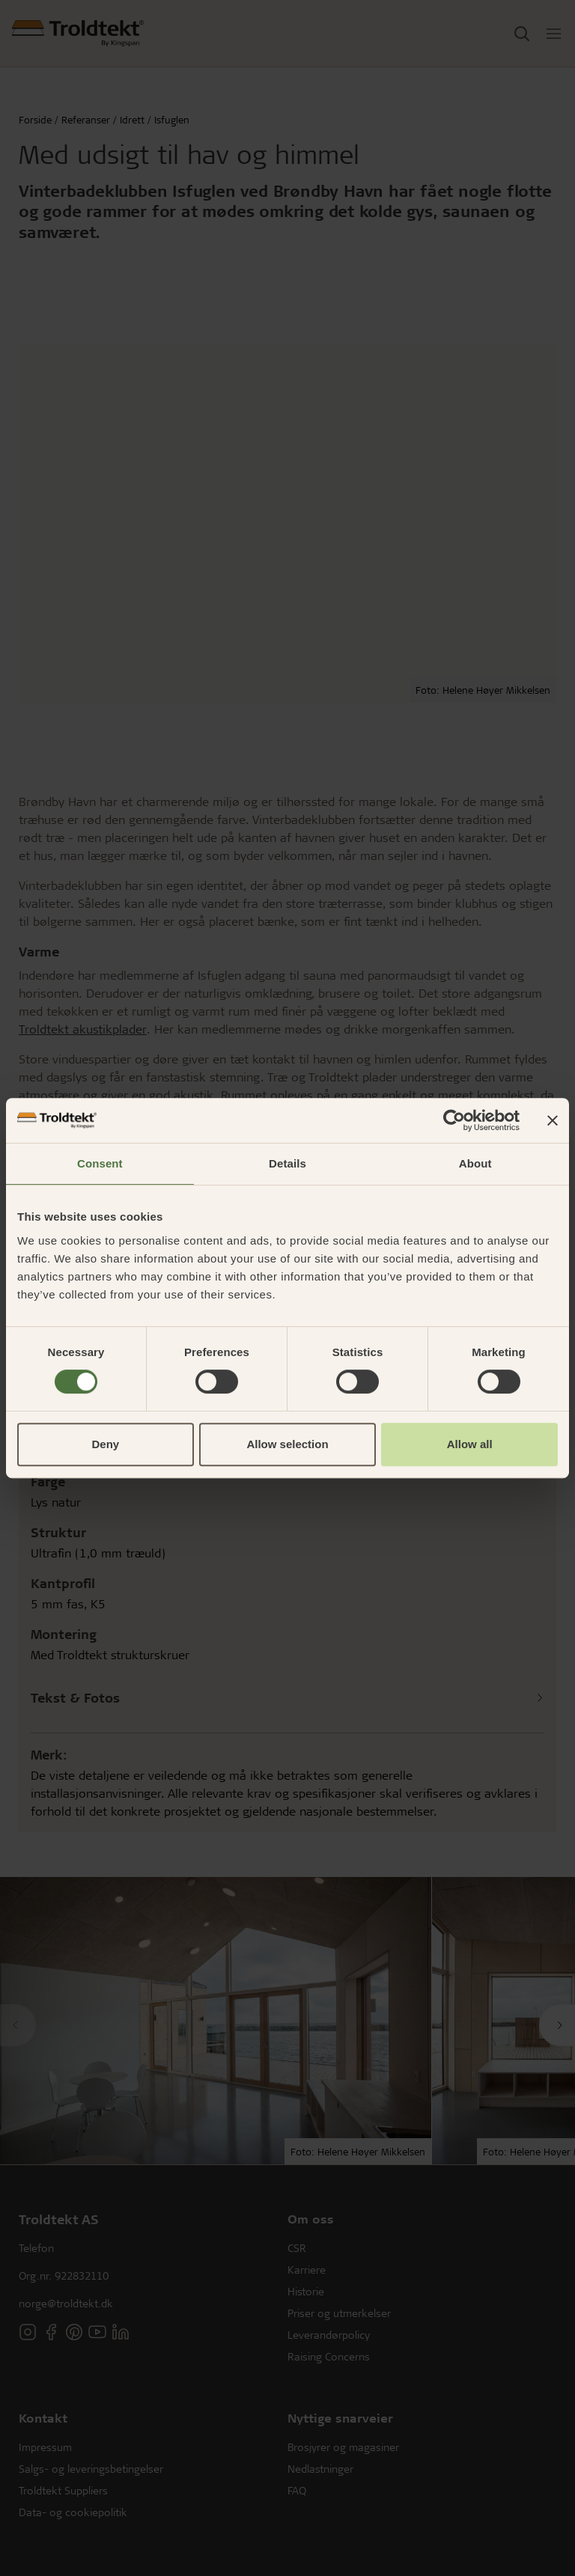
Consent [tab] (100, 1163)
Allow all (470, 1444)
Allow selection (287, 1444)
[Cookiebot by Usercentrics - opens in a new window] (454, 1120)
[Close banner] (552, 1120)
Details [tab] (287, 1163)
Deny (105, 1444)
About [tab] (475, 1163)
